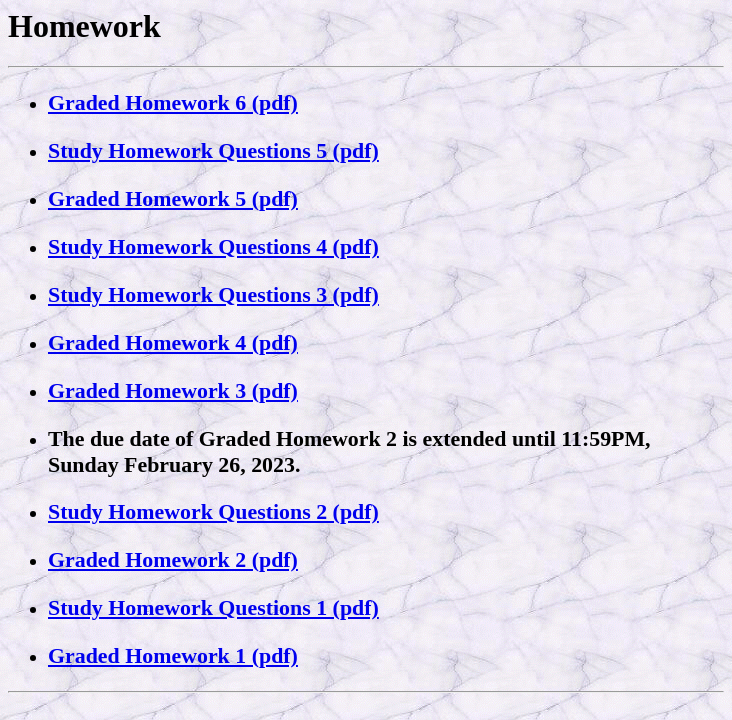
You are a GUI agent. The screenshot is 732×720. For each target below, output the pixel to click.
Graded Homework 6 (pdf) (173, 102)
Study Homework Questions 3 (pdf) (213, 294)
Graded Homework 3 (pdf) (173, 390)
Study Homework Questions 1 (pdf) (213, 607)
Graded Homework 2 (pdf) (173, 559)
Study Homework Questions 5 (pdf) (213, 150)
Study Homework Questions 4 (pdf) (213, 246)
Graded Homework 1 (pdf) (173, 655)
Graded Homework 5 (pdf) (173, 198)
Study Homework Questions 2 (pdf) (213, 511)
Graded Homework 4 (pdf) (173, 342)
